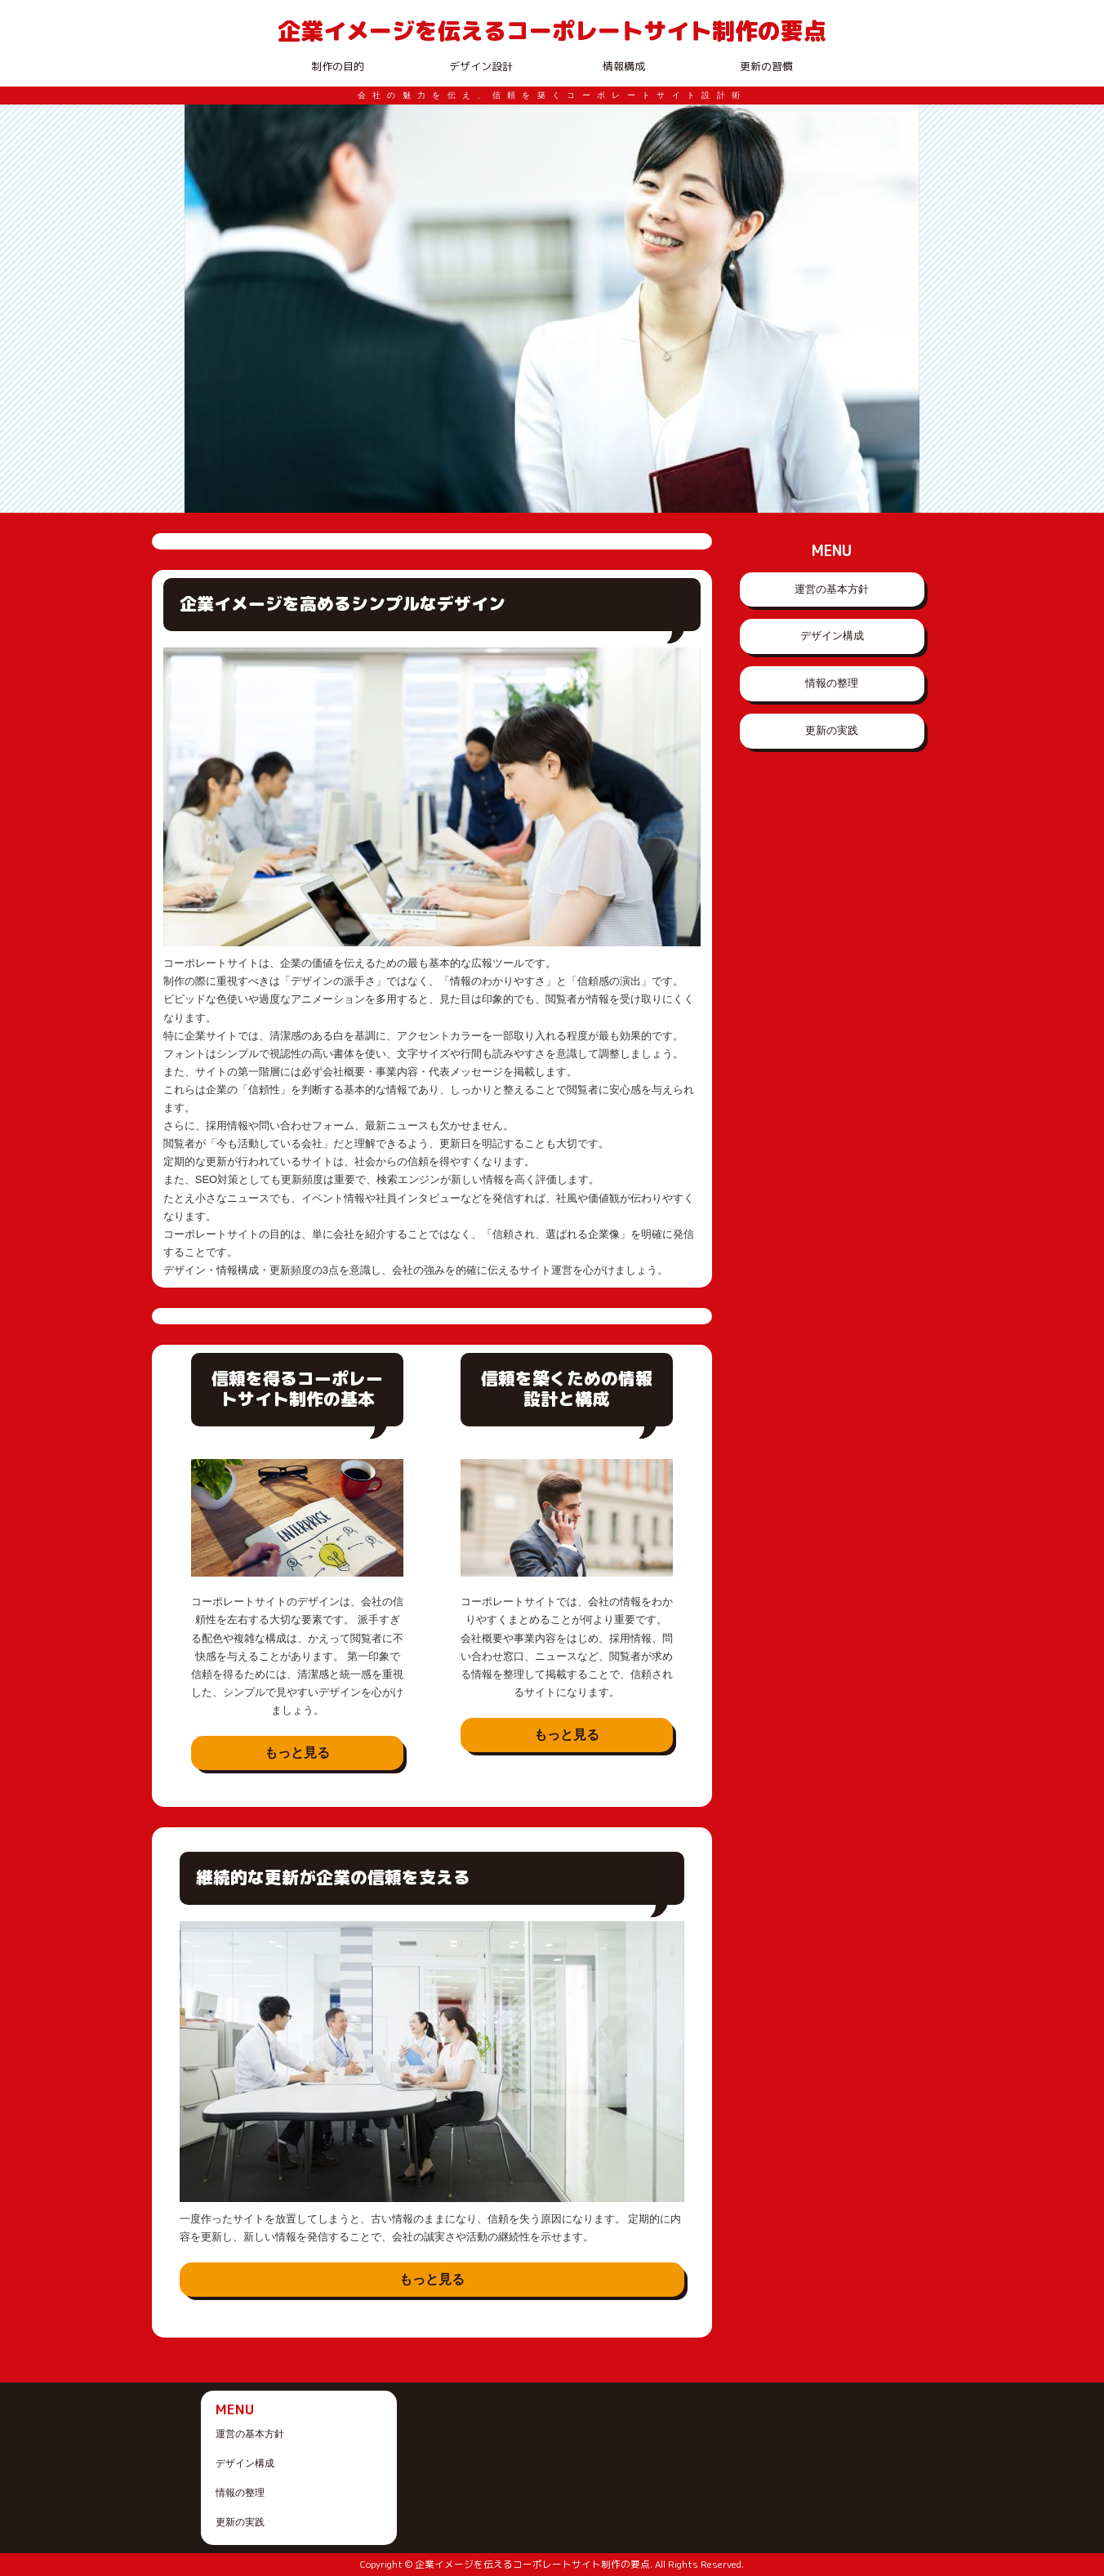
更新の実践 (831, 730)
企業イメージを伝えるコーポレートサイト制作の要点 (552, 30)
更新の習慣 (766, 66)
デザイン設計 (481, 66)
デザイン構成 (832, 636)
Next (898, 309)
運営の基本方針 (832, 589)
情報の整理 (831, 683)
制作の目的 (337, 66)
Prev (206, 309)
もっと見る (297, 1753)
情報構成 (624, 66)
